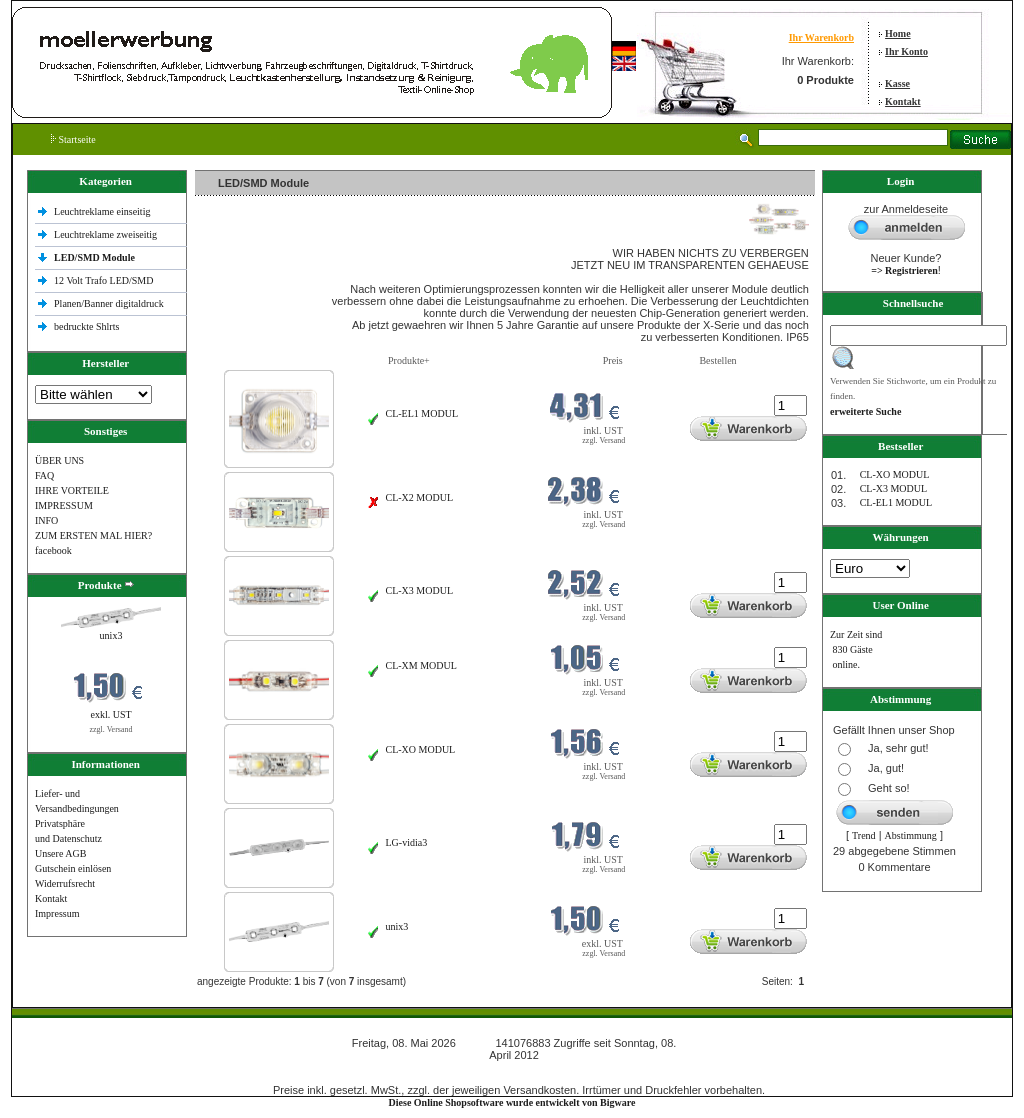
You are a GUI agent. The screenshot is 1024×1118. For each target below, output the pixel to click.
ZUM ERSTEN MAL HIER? (93, 535)
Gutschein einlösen (73, 868)
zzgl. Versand (111, 729)
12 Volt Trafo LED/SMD (103, 280)
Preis (613, 360)
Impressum (57, 913)
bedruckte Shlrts (86, 326)
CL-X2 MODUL (420, 497)
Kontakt (903, 101)
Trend (864, 835)
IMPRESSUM (64, 505)
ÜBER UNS (59, 460)
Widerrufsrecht (65, 883)
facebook (53, 550)
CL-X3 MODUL (420, 590)
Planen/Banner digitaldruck (109, 303)
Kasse (897, 83)
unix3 (111, 635)
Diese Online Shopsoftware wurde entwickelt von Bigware (512, 1102)
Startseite (73, 139)
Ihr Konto (906, 51)
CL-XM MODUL (421, 665)
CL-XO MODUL (421, 749)
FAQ (44, 475)
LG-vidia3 (407, 842)
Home (898, 33)
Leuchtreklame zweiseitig (107, 234)
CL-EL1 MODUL (422, 413)
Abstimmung (911, 835)
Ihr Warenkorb (821, 37)
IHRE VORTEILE (72, 490)
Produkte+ (409, 360)
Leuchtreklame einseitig (103, 211)
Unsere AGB (60, 853)
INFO (46, 520)
